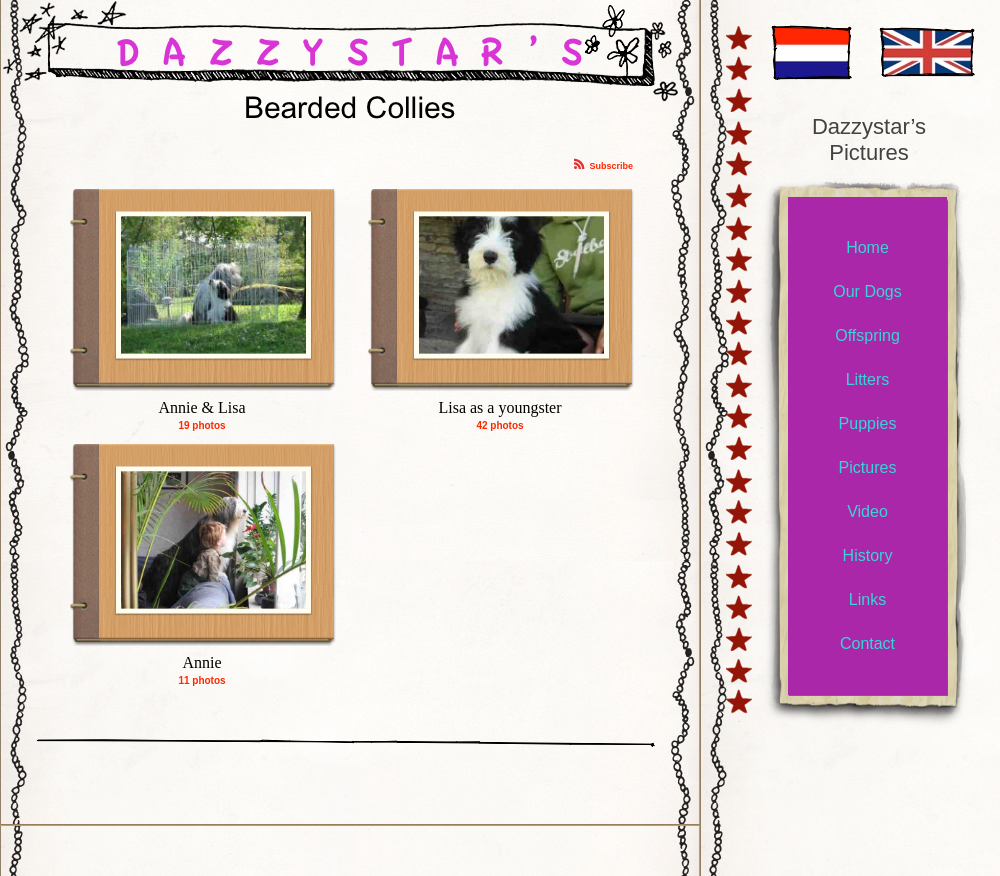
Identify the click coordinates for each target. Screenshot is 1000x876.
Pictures (868, 467)
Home (867, 247)
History (868, 555)
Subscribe (611, 166)
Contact (867, 643)
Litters (868, 379)
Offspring (867, 335)
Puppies (868, 423)
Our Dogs (867, 291)
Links (867, 599)
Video (867, 511)
